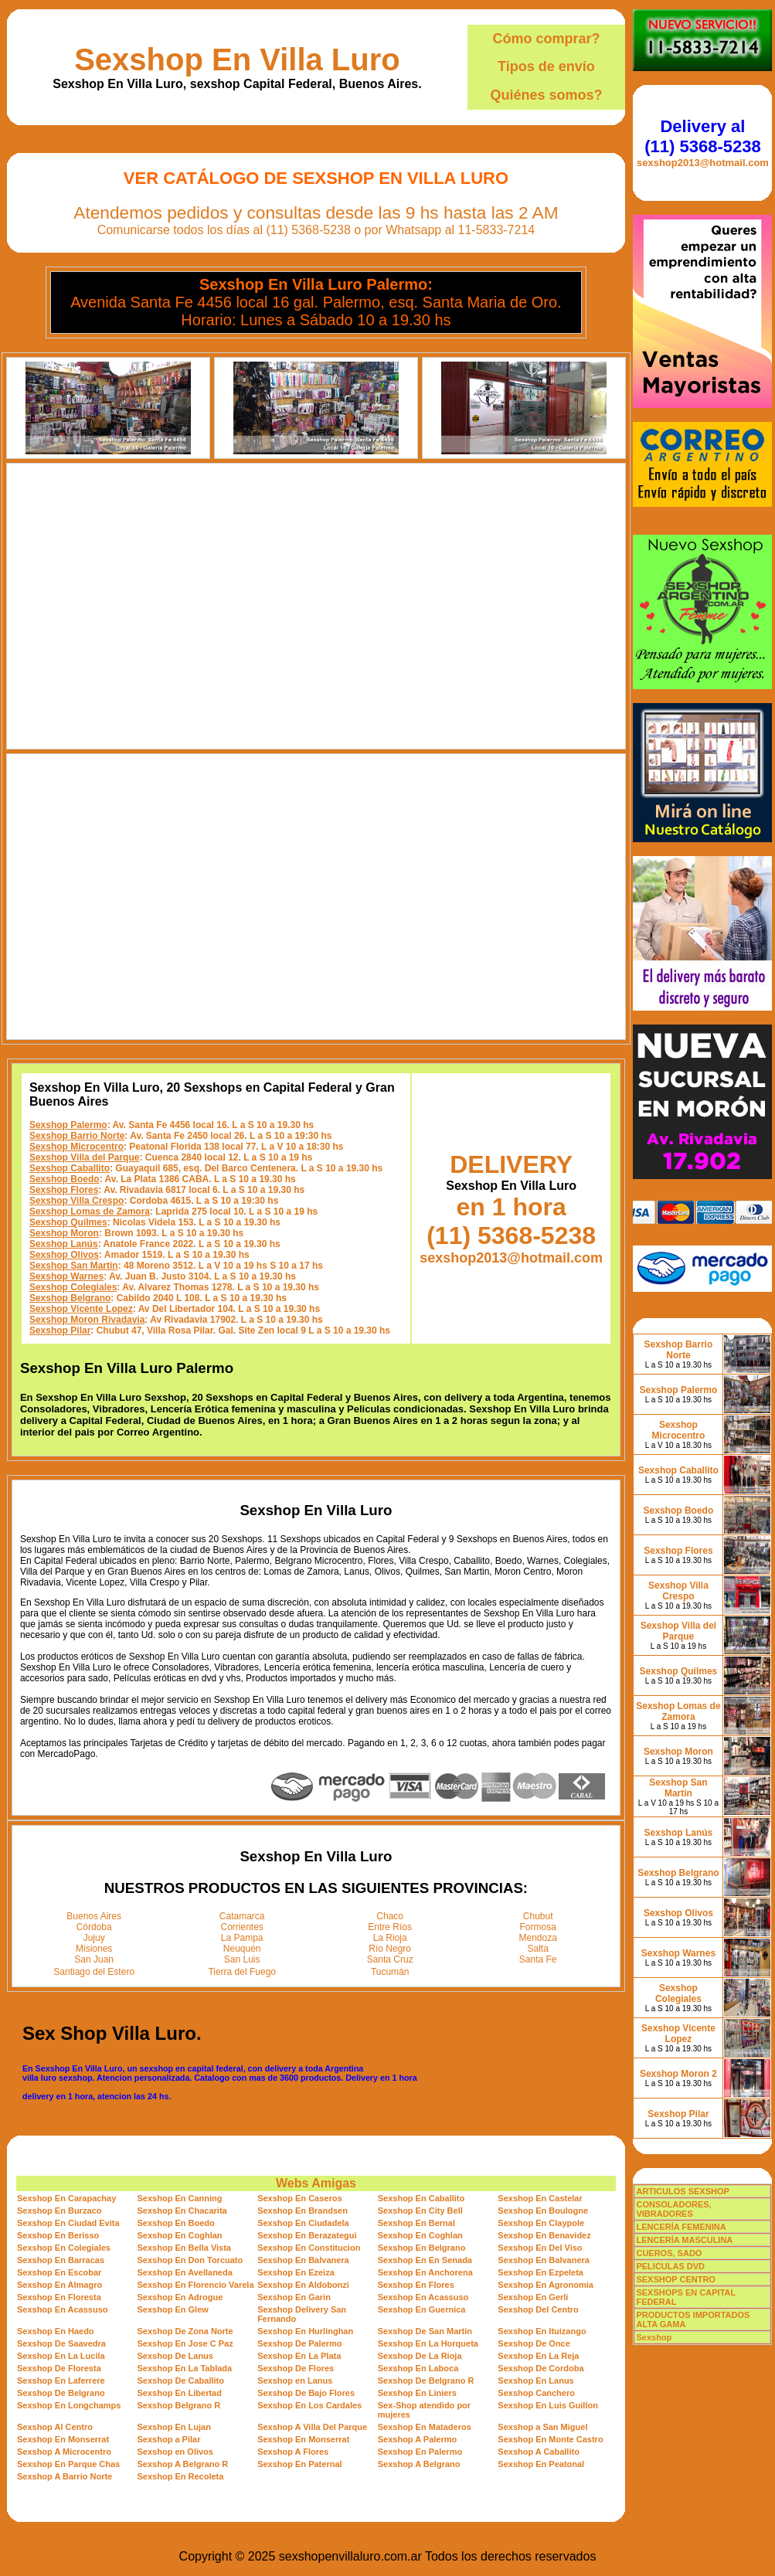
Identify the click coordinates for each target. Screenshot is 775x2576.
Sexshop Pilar (59, 1330)
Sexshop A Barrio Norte (64, 2476)
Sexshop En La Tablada (185, 2368)
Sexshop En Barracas (60, 2260)
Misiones (94, 1948)
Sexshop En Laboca (418, 2368)
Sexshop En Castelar (540, 2198)
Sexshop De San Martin (425, 2331)
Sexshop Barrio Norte (76, 1135)
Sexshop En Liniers (417, 2393)
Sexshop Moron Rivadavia (86, 1319)
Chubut (538, 1916)
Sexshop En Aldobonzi (303, 2284)
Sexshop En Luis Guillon (548, 2405)
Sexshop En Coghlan (180, 2235)
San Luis (242, 1959)
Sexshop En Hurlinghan (305, 2331)
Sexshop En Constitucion (308, 2247)
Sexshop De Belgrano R (426, 2380)
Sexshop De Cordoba (540, 2368)
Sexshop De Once (534, 2343)
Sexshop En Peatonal (541, 2464)
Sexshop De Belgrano (61, 2393)
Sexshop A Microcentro (64, 2451)
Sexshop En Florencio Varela (196, 2284)
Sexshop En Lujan (174, 2427)
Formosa (538, 1927)
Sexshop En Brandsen (302, 2210)
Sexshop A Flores (292, 2451)
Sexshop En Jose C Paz (185, 2343)
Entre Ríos (390, 1927)
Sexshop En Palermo (420, 2451)
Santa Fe (538, 1959)
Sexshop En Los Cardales (309, 2405)
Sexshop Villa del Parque (84, 1157)
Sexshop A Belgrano (419, 2464)
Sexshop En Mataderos (424, 2427)
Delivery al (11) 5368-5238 (702, 136)
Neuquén (242, 1948)
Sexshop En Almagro (59, 2284)
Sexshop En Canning (180, 2198)
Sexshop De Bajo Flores (306, 2393)
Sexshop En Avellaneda (185, 2272)
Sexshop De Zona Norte (185, 2331)
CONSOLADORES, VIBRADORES (673, 2209)
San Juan (94, 1959)
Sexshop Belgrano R (179, 2405)
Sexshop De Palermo (299, 2343)
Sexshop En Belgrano (422, 2247)
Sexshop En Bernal (416, 2223)
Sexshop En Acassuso (423, 2297)
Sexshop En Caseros (299, 2198)
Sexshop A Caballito (539, 2451)
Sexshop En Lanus (535, 2380)
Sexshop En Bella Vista (184, 2247)
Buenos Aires (93, 1916)
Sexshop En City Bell (420, 2210)
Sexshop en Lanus (294, 2380)
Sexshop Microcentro (76, 1146)
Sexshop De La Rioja (420, 2355)
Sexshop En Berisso (58, 2235)
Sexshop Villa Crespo (76, 1200)
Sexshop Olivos (64, 1254)
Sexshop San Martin (73, 1265)
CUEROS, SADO (669, 2253)
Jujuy (94, 1937)
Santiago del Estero (93, 1971)
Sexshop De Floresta (59, 2368)
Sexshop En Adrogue (180, 2297)
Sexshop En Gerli (533, 2297)
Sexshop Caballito (69, 1168)
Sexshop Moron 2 (678, 2073)
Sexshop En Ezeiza (296, 2272)
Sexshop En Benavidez (544, 2235)
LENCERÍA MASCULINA (684, 2240)
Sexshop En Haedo (55, 2331)
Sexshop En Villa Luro (237, 59)
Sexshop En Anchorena (425, 2272)
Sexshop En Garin (294, 2297)
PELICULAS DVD (670, 2266)
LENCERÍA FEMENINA (681, 2226)
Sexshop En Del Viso (540, 2247)
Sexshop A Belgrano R (183, 2464)
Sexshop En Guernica (422, 2309)
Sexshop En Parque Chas (68, 2464)
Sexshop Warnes (66, 1276)
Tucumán (390, 1971)
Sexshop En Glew (173, 2309)
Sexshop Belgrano (69, 1298)
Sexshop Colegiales (73, 1287)
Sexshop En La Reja (538, 2355)
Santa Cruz (390, 1959)
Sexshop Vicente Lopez (81, 1308)
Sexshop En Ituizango (542, 2331)
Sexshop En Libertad (180, 2393)
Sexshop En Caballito (421, 2198)
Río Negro (390, 1948)
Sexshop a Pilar (169, 2439)
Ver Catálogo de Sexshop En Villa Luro (316, 178)
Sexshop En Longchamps (69, 2405)
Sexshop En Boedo (176, 2223)
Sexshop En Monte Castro (550, 2439)
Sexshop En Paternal (299, 2464)
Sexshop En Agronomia (545, 2284)
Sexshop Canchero (536, 2393)
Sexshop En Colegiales (63, 2247)
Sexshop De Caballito (181, 2380)
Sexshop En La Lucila (61, 2355)
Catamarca (242, 1916)
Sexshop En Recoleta (181, 2476)
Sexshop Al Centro (55, 2427)
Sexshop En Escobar (59, 2272)
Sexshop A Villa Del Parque (312, 2427)
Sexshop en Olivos (175, 2451)
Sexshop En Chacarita (182, 2210)
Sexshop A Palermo (417, 2439)
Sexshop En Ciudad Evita (68, 2223)
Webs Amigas (316, 2183)
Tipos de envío (546, 66)
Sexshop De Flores (295, 2368)
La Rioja (390, 1937)
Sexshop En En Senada (425, 2260)
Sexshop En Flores (416, 2284)
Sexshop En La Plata (299, 2355)
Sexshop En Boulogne (543, 2210)
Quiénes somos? (546, 95)
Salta (538, 1948)
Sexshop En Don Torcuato (190, 2260)
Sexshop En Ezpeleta (540, 2272)
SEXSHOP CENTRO (676, 2279)
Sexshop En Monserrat (63, 2439)
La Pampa (242, 1937)
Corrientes (242, 1927)
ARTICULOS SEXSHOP (682, 2191)
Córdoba (94, 1927)
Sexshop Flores (63, 1189)
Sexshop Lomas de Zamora (89, 1211)
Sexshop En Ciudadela (303, 2223)
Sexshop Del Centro (538, 2309)
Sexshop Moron (64, 1233)
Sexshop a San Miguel (542, 2427)
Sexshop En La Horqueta (428, 2343)
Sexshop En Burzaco (59, 2210)
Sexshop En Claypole (541, 2223)
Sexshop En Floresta (59, 2297)
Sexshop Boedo (64, 1179)
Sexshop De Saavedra (61, 2343)
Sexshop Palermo (68, 1125)
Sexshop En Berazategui (306, 2235)
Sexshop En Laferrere (61, 2380)
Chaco (389, 1916)
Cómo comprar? (546, 38)
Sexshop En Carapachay (66, 2198)
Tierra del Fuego (242, 1971)
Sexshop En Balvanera (303, 2260)
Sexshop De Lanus (175, 2355)
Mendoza (538, 1937)
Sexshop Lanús (63, 1244)
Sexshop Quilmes (68, 1222)
